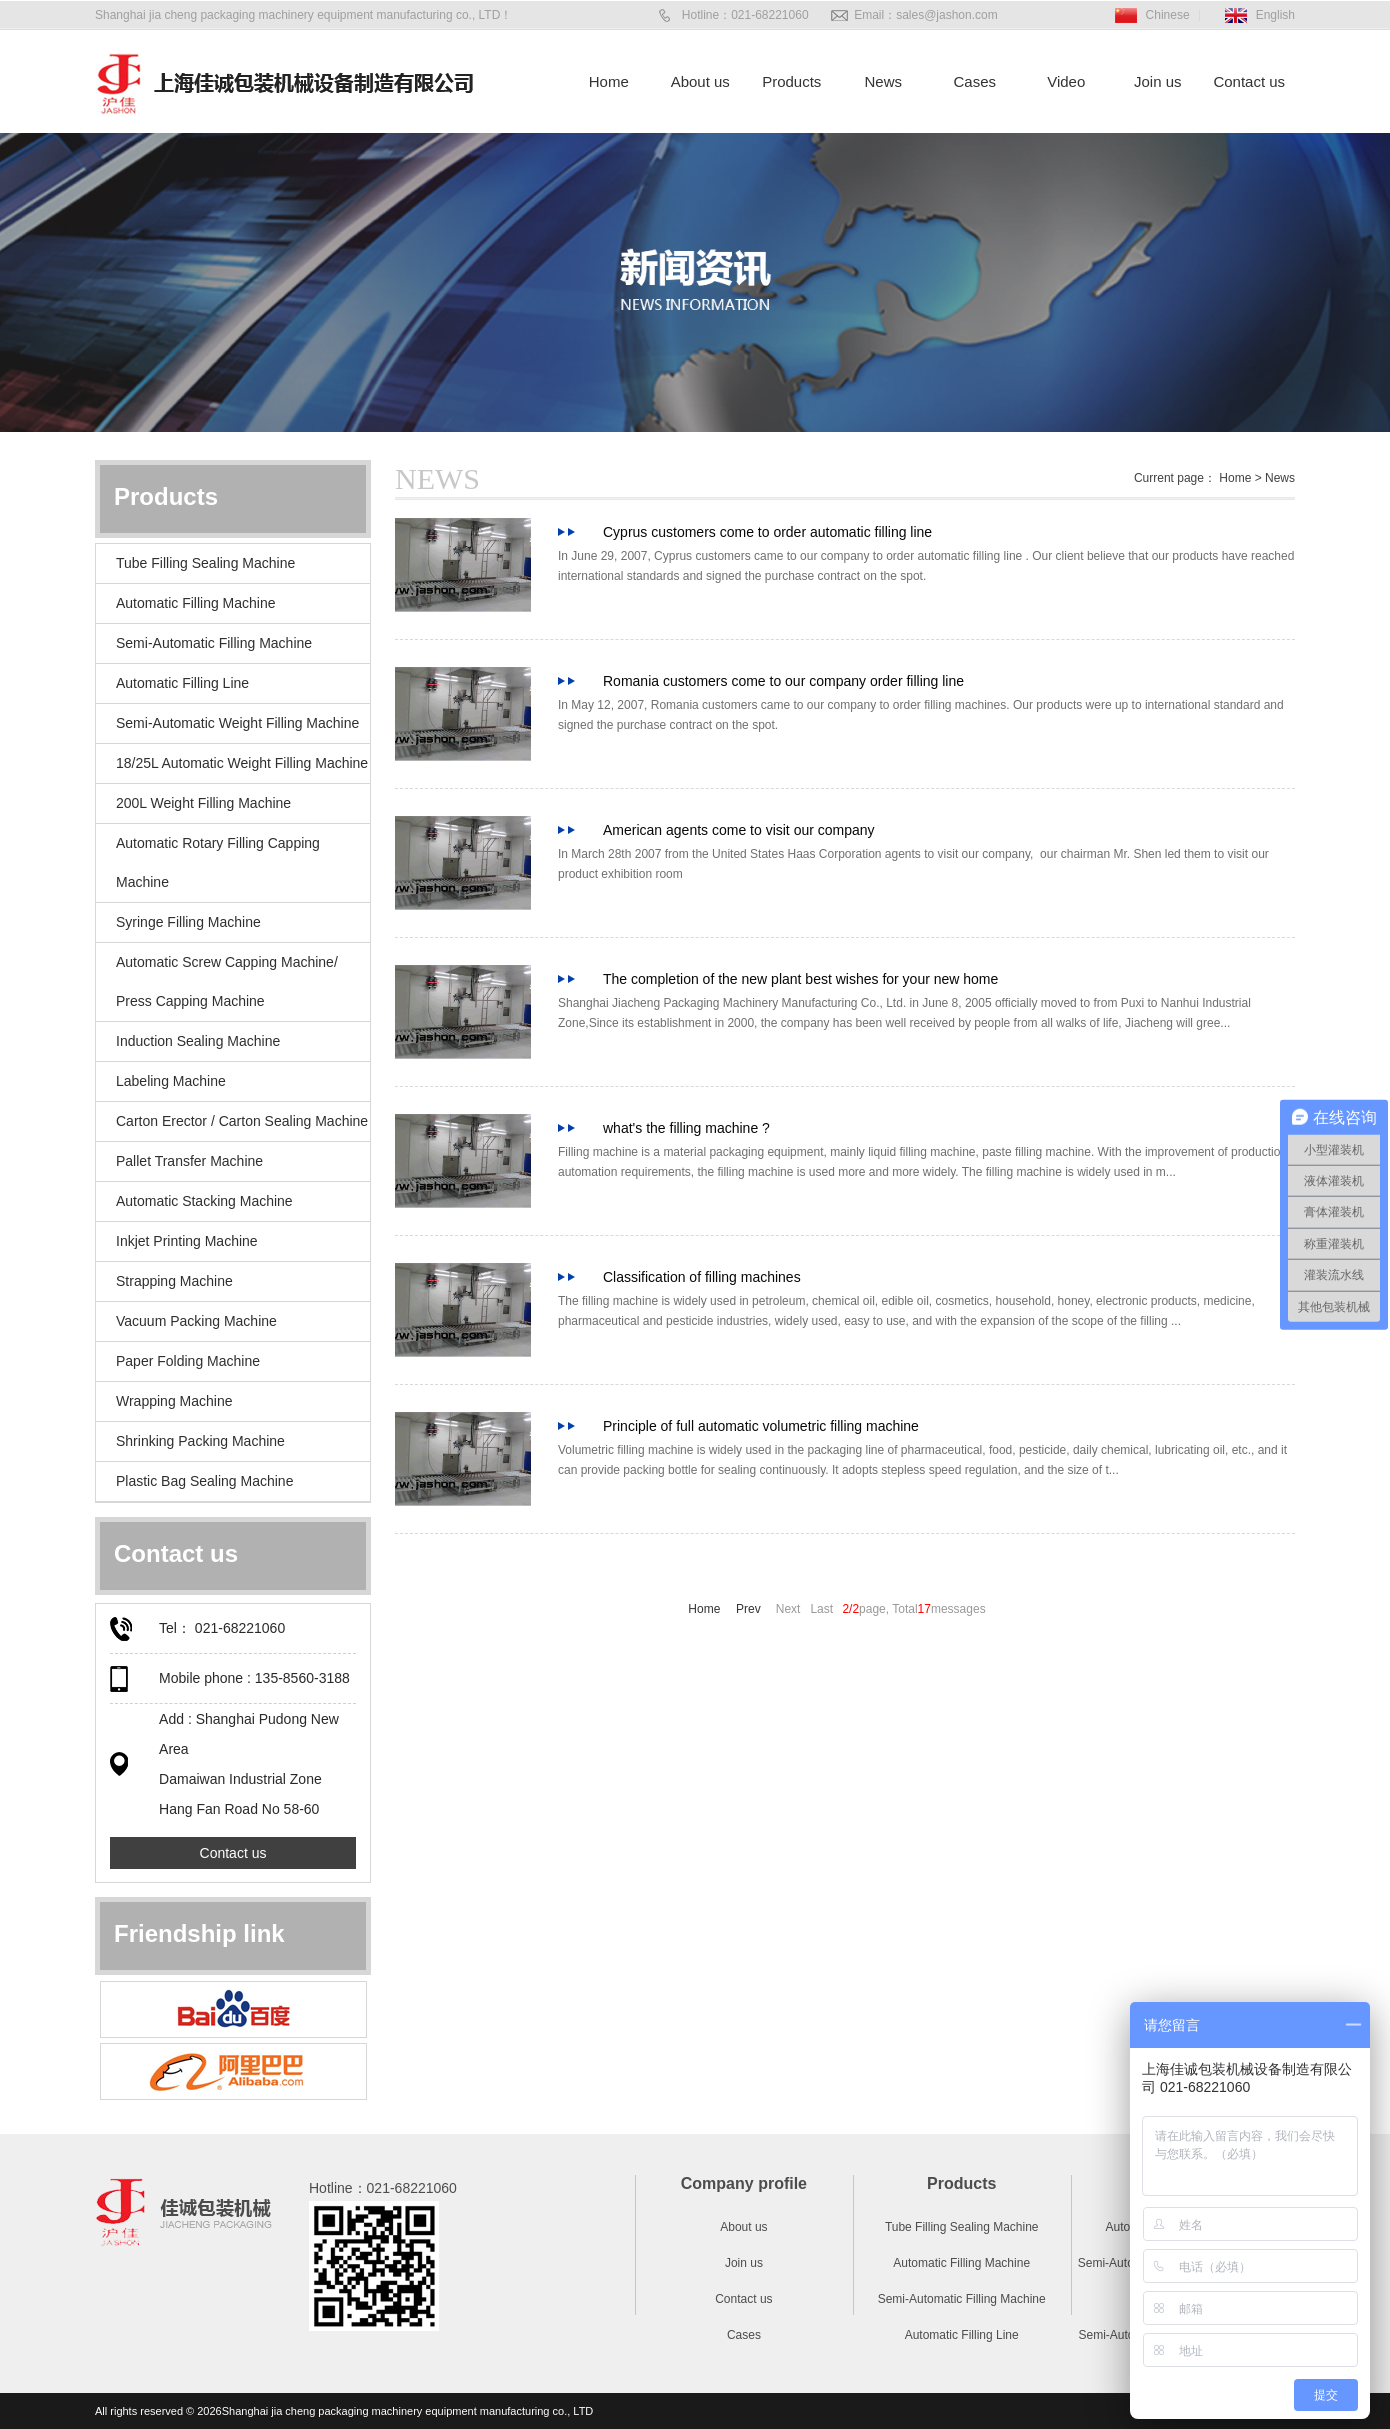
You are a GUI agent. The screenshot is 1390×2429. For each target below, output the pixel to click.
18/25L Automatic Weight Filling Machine (242, 763)
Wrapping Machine (174, 1401)
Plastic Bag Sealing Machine (204, 1481)
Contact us (1249, 81)
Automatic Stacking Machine (204, 1201)
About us (700, 81)
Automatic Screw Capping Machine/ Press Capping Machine (227, 981)
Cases (974, 81)
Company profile (744, 2183)
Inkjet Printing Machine (187, 1241)
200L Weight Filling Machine (203, 803)
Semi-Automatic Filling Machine (214, 643)
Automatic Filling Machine (196, 603)
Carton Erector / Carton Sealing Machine (242, 1121)
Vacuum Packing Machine (196, 1321)
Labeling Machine (171, 1081)
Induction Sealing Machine (198, 1041)
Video (1066, 81)
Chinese (1168, 15)
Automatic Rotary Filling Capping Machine (218, 862)
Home (609, 81)
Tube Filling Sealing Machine (205, 563)
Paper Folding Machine (188, 1361)
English (1275, 15)
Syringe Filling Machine (188, 922)
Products (791, 81)
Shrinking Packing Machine (200, 1441)
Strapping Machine (174, 1281)
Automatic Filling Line (182, 683)
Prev (750, 1609)
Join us (1158, 81)
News (883, 81)
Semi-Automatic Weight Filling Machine (237, 723)
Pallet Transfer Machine (189, 1161)
